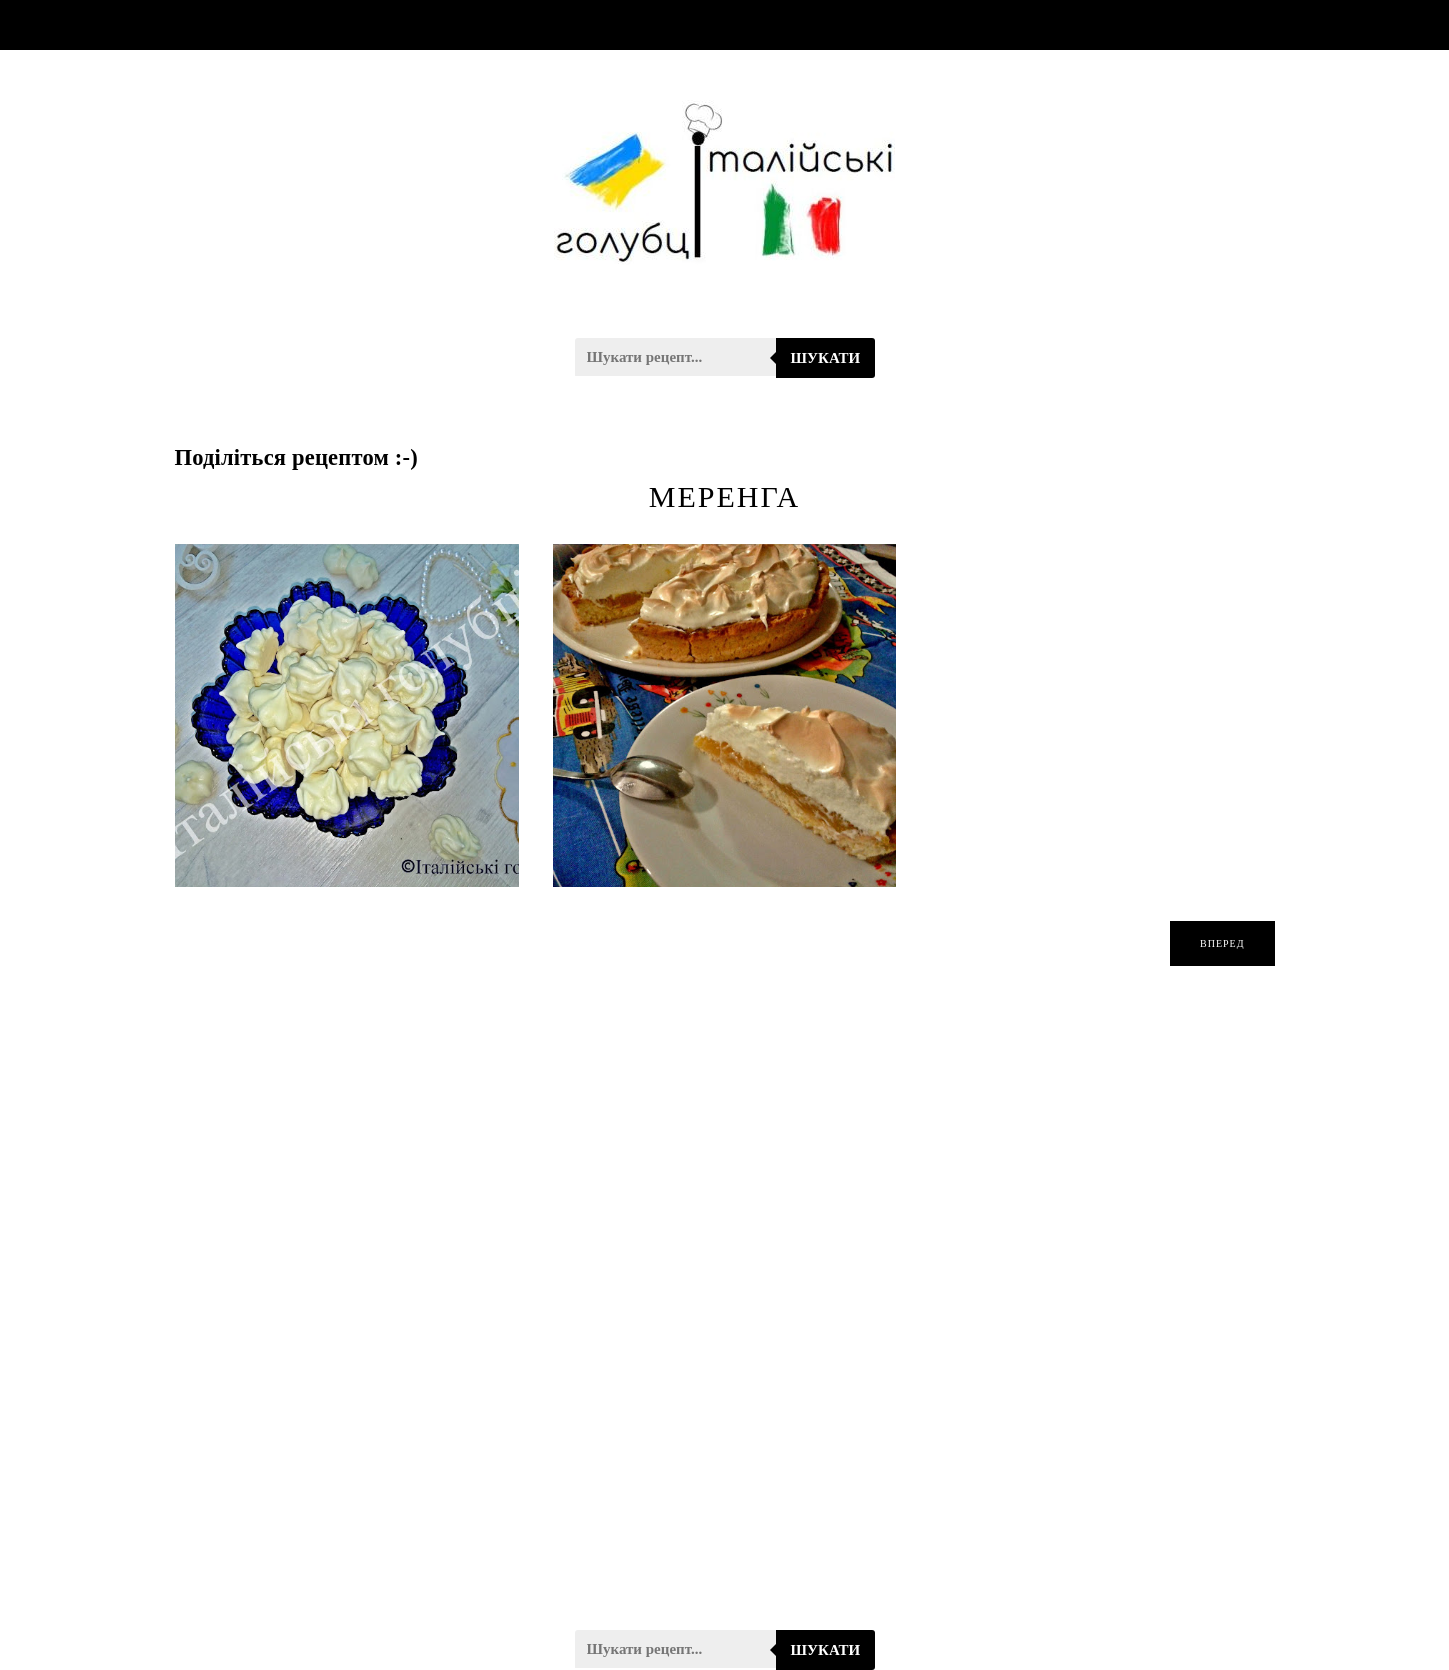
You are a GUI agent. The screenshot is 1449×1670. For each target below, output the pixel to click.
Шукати (826, 358)
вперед (1222, 943)
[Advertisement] (725, 1311)
